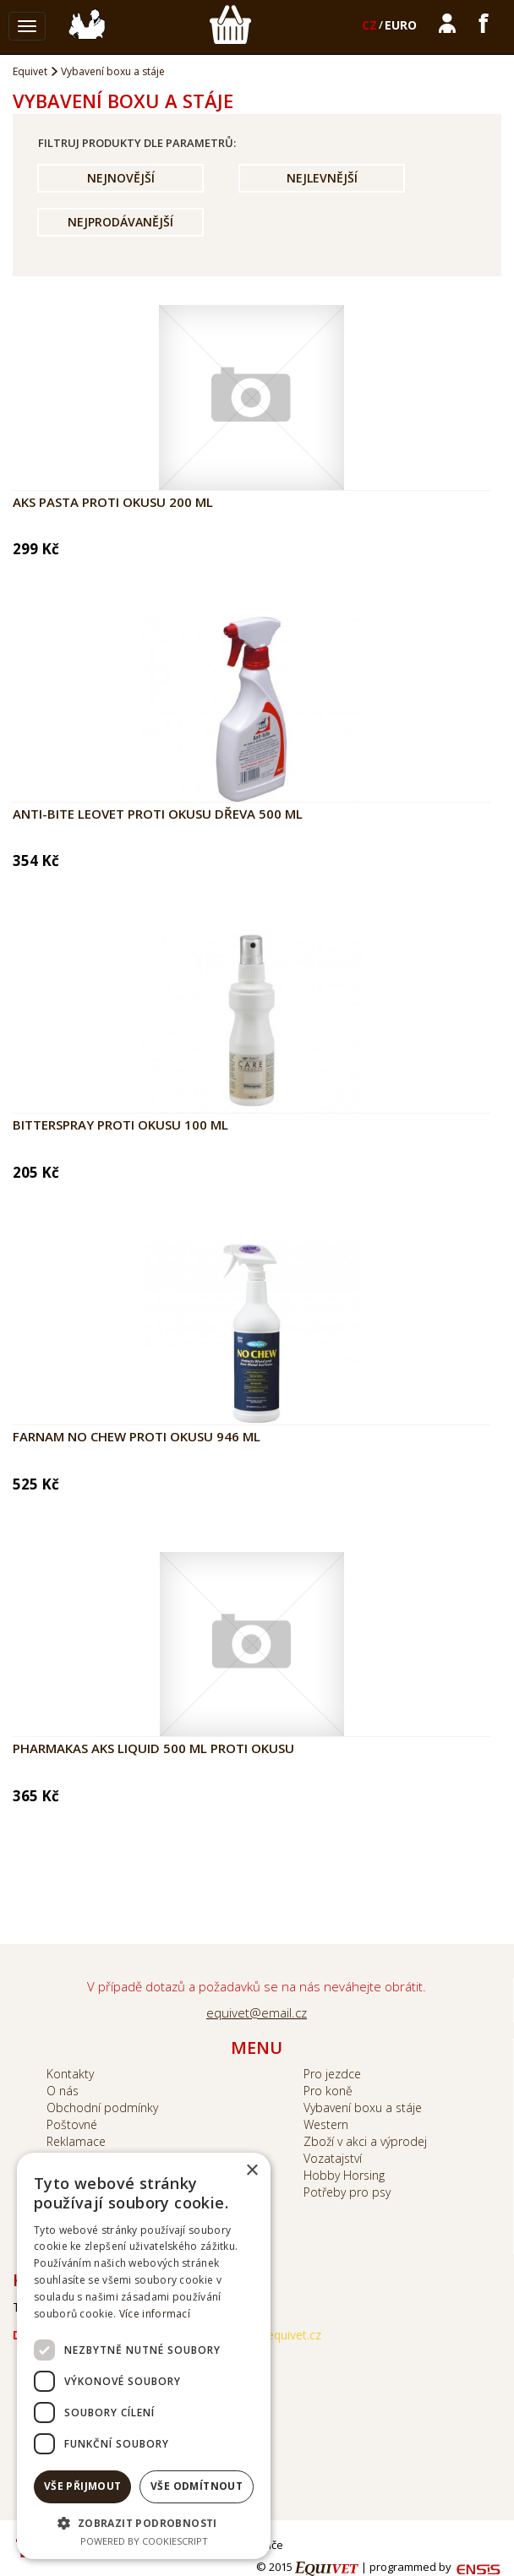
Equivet (30, 71)
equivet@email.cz (256, 2012)
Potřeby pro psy (347, 2192)
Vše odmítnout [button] (196, 2486)
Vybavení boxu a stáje (113, 71)
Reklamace (76, 2141)
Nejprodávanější (120, 222)
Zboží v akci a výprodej (365, 2141)
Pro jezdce (332, 2074)
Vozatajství (332, 2158)
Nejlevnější (322, 178)
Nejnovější (121, 178)
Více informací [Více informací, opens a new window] (154, 2313)
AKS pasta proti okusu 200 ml (113, 501)
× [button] (251, 2171)
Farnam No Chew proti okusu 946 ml (136, 1436)
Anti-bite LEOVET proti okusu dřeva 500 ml (158, 813)
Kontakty (70, 2074)
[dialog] (144, 2356)
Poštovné (71, 2124)
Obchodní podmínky (102, 2107)
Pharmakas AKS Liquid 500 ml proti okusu (153, 1748)
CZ (369, 25)
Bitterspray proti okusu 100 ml (120, 1124)
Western (325, 2124)
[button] (144, 2522)
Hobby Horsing (344, 2175)
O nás (62, 2091)
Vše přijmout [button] (83, 2486)
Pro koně (328, 2091)
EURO (401, 25)
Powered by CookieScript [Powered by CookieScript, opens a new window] (144, 2541)
